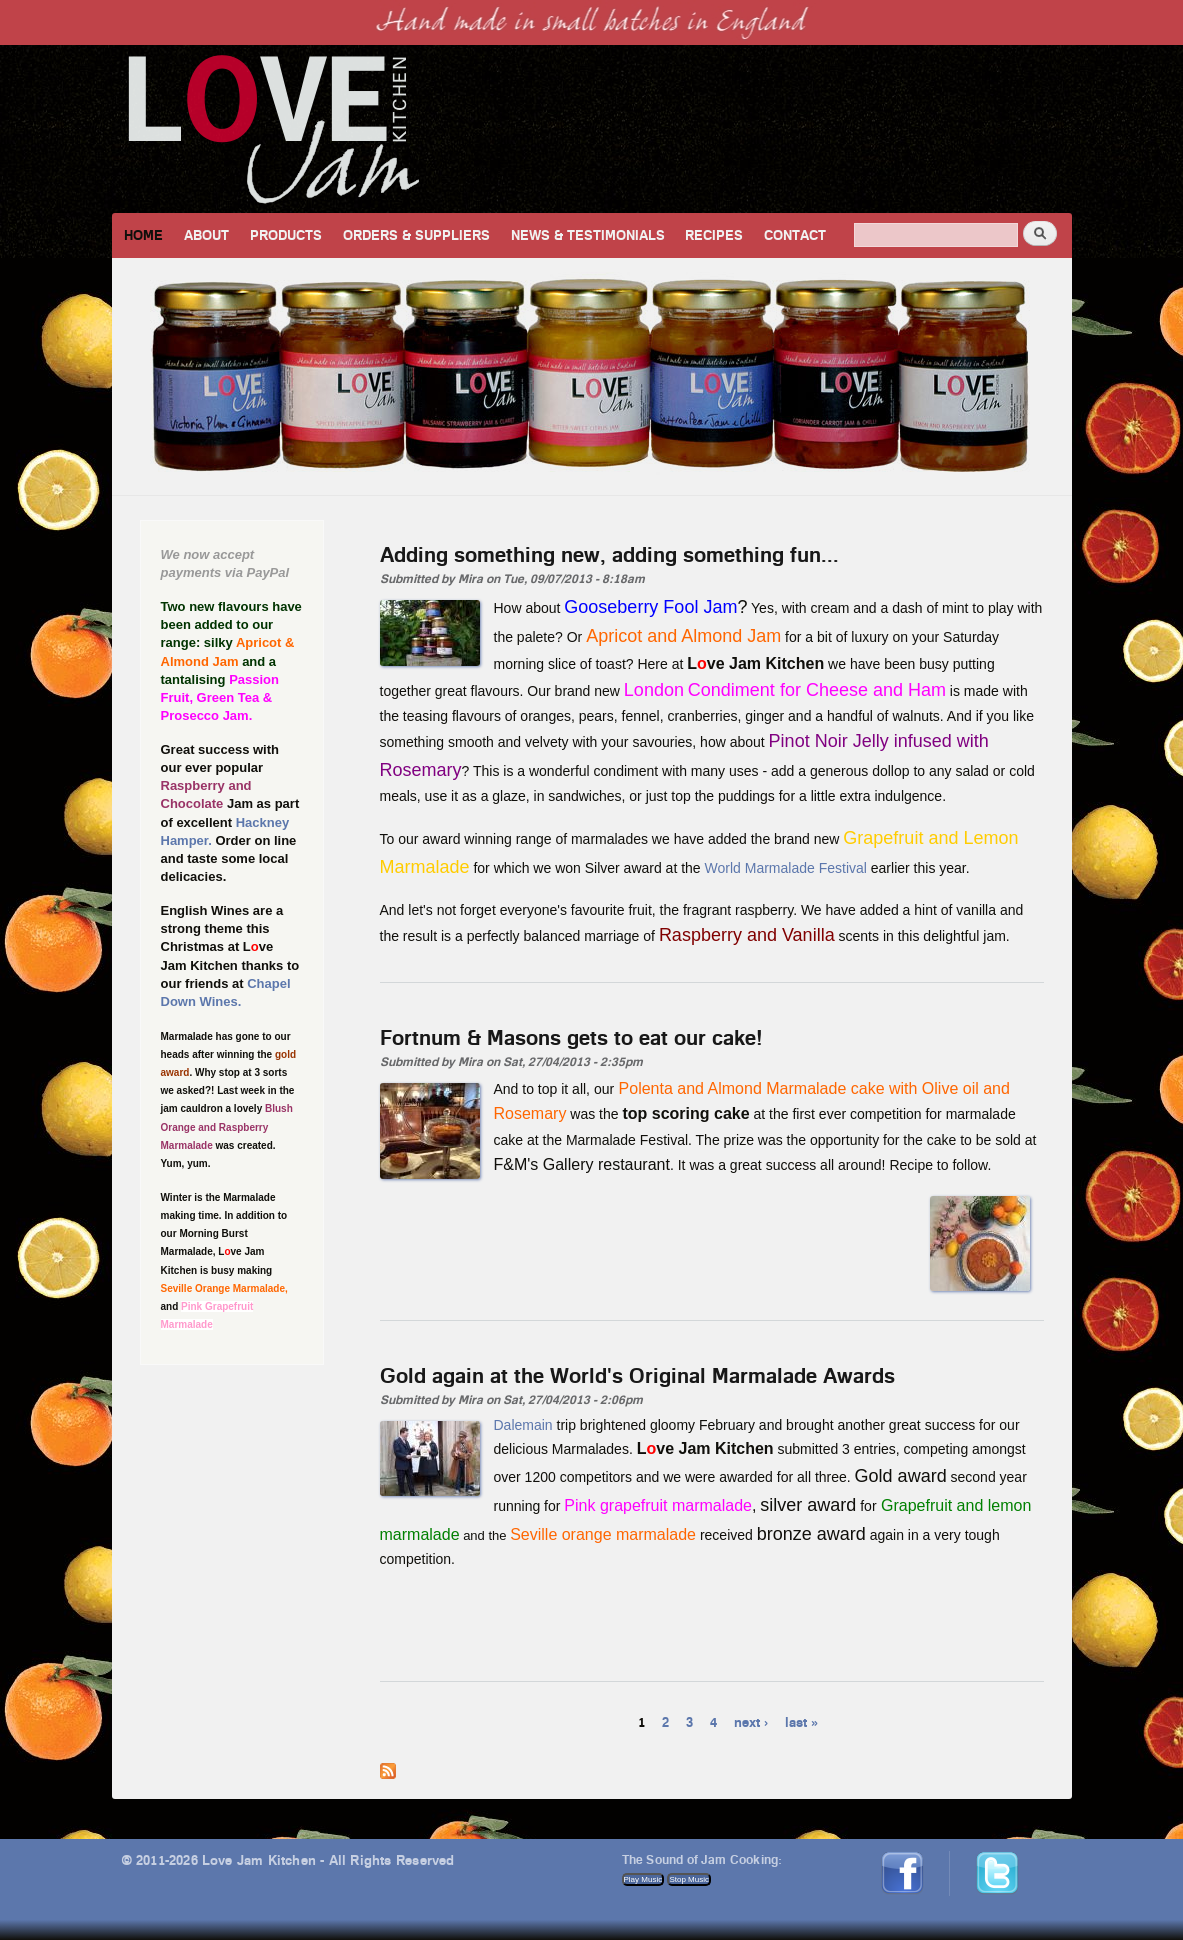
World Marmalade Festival (786, 868)
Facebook (909, 1859)
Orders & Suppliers (416, 235)
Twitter (1007, 1859)
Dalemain (523, 1425)
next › (751, 1721)
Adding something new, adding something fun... (609, 554)
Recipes (714, 235)
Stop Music (689, 1879)
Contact (795, 235)
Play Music (643, 1879)
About (206, 235)
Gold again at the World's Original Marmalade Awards (637, 1375)
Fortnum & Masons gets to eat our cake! (571, 1037)
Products (286, 235)
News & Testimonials (588, 235)
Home (143, 235)
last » (801, 1721)
